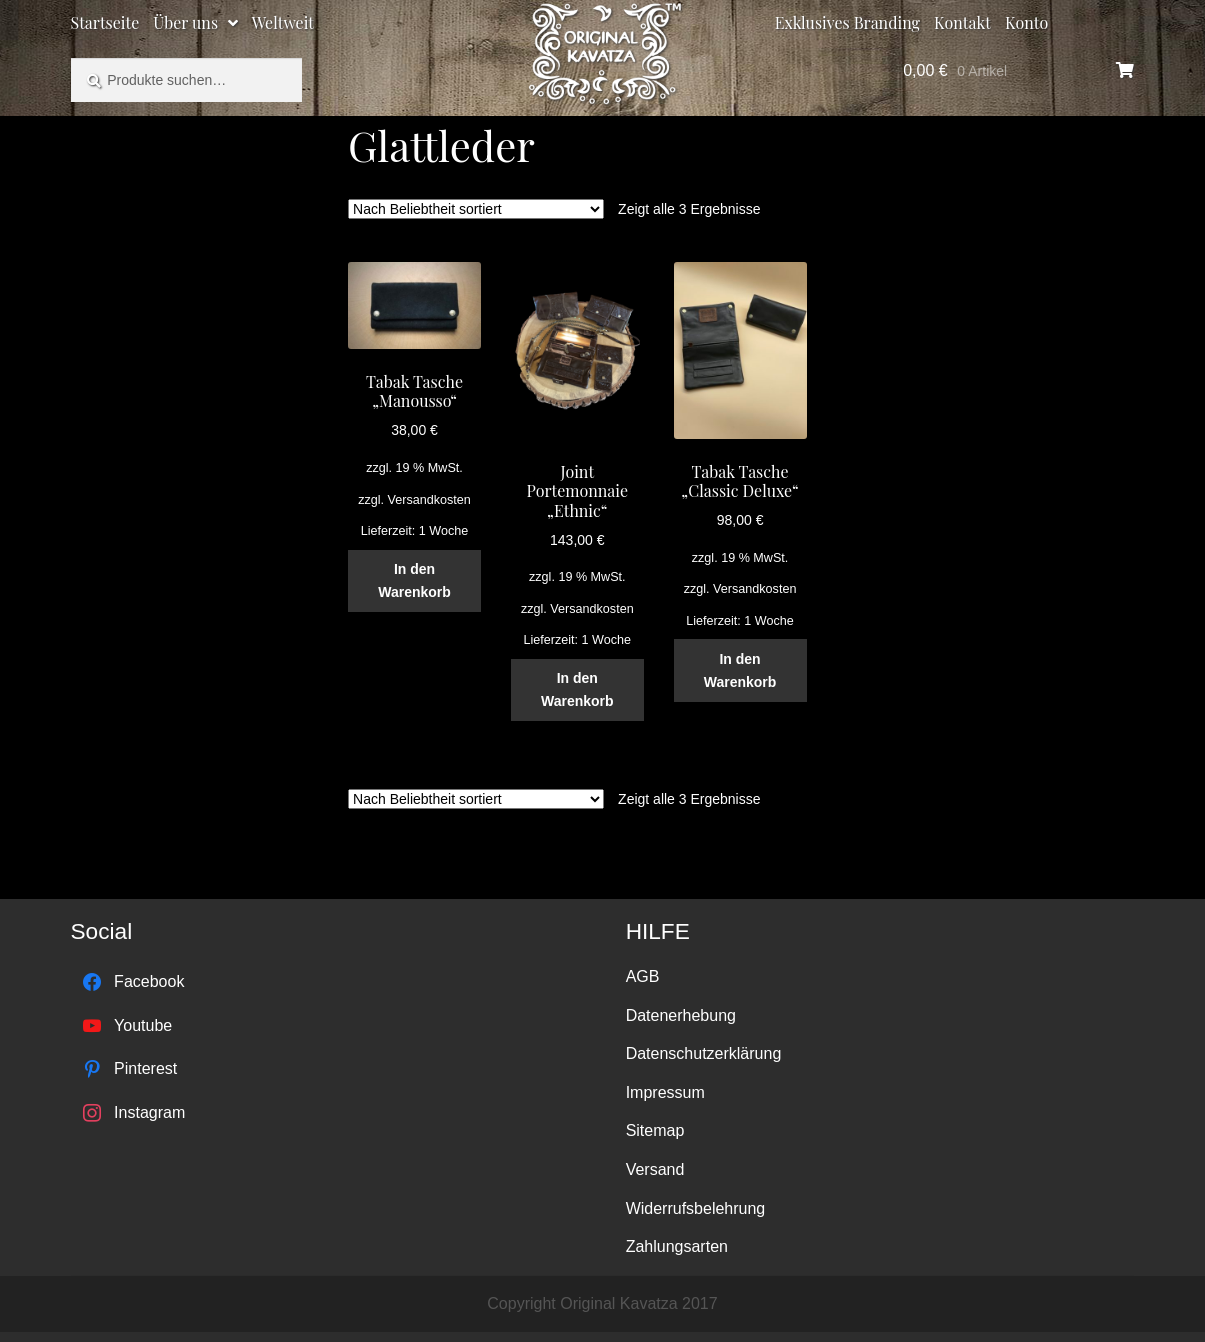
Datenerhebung (681, 1015)
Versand (655, 1169)
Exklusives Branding (847, 22)
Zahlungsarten (677, 1246)
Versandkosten (429, 500)
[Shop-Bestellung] (476, 209)
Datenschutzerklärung (704, 1053)
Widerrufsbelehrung (696, 1208)
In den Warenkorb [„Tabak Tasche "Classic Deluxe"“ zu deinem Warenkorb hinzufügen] (740, 670)
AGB (643, 976)
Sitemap (655, 1130)
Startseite (105, 22)
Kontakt (962, 22)
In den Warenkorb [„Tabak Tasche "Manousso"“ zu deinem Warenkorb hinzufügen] (414, 580)
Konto (1026, 22)
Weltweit (283, 22)
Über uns (185, 22)
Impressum (665, 1092)
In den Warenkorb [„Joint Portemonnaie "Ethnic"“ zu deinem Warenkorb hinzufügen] (577, 689)
